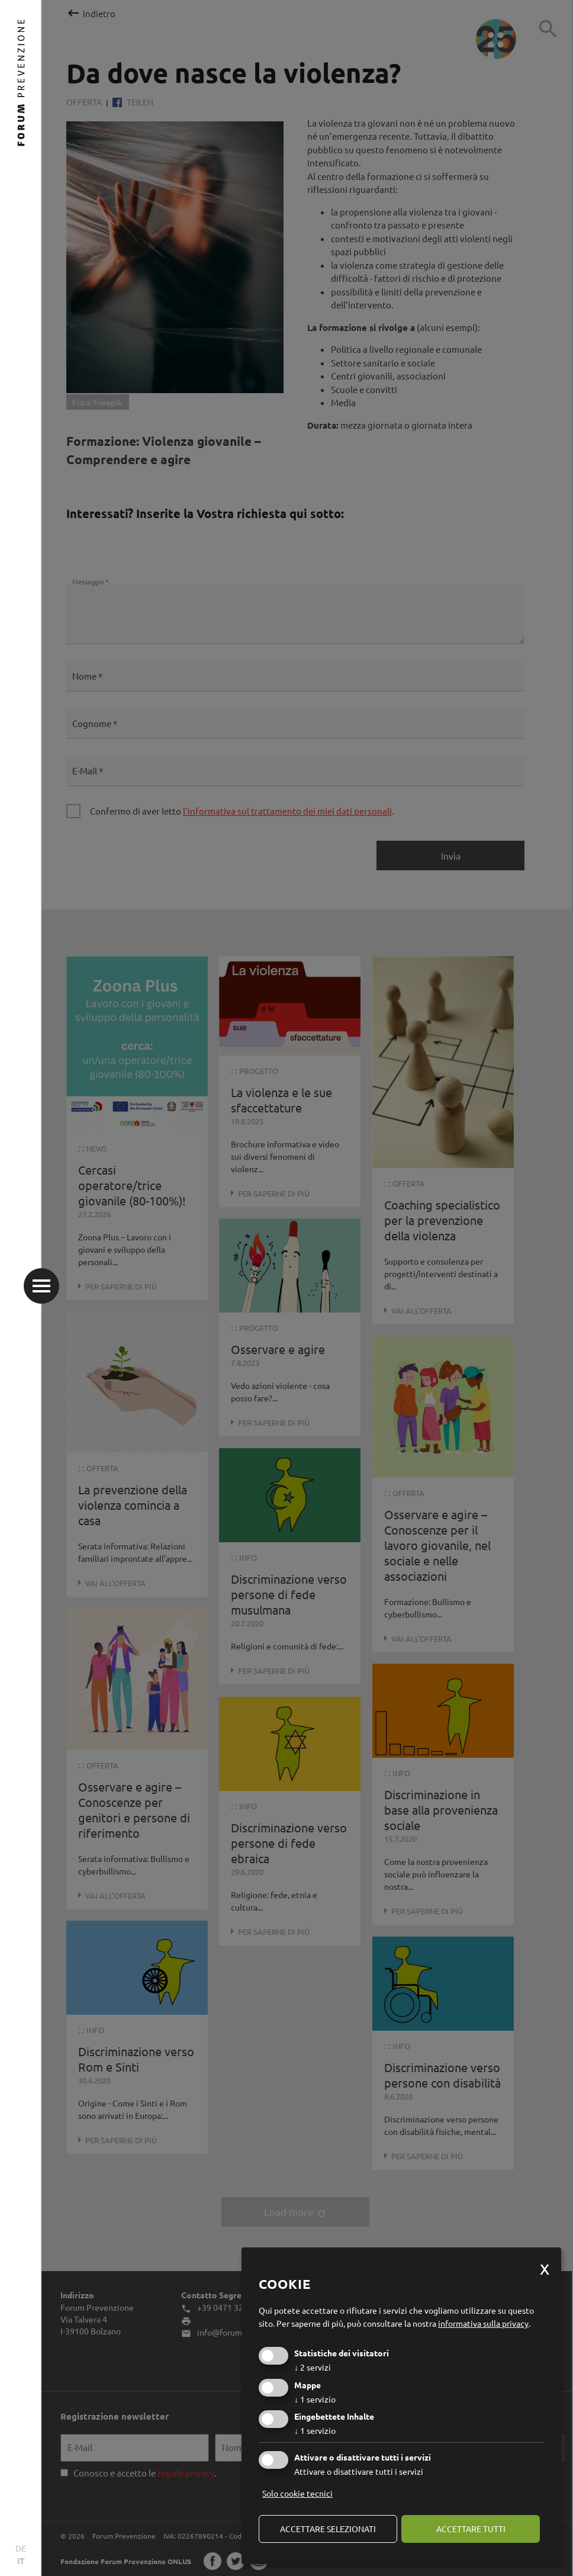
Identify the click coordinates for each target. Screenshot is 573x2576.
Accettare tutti (471, 2528)
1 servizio (315, 2399)
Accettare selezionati (328, 2528)
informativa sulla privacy (483, 2323)
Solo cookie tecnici (297, 2493)
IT (21, 2560)
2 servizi (312, 2367)
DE (20, 2548)
